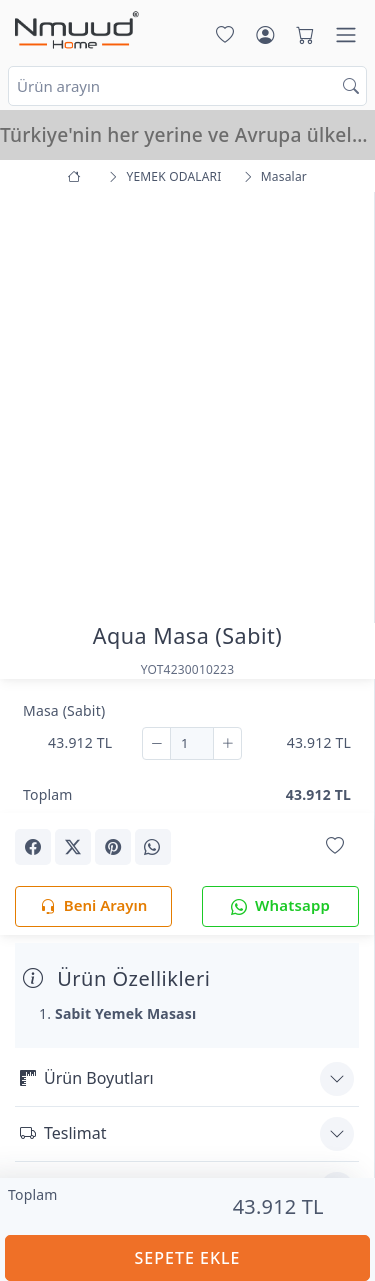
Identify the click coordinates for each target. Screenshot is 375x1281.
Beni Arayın (93, 906)
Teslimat (63, 1133)
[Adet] (192, 744)
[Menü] (346, 35)
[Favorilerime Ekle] (335, 845)
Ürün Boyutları (87, 1078)
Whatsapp (280, 906)
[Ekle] (227, 744)
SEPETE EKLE (188, 1258)
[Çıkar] (156, 744)
